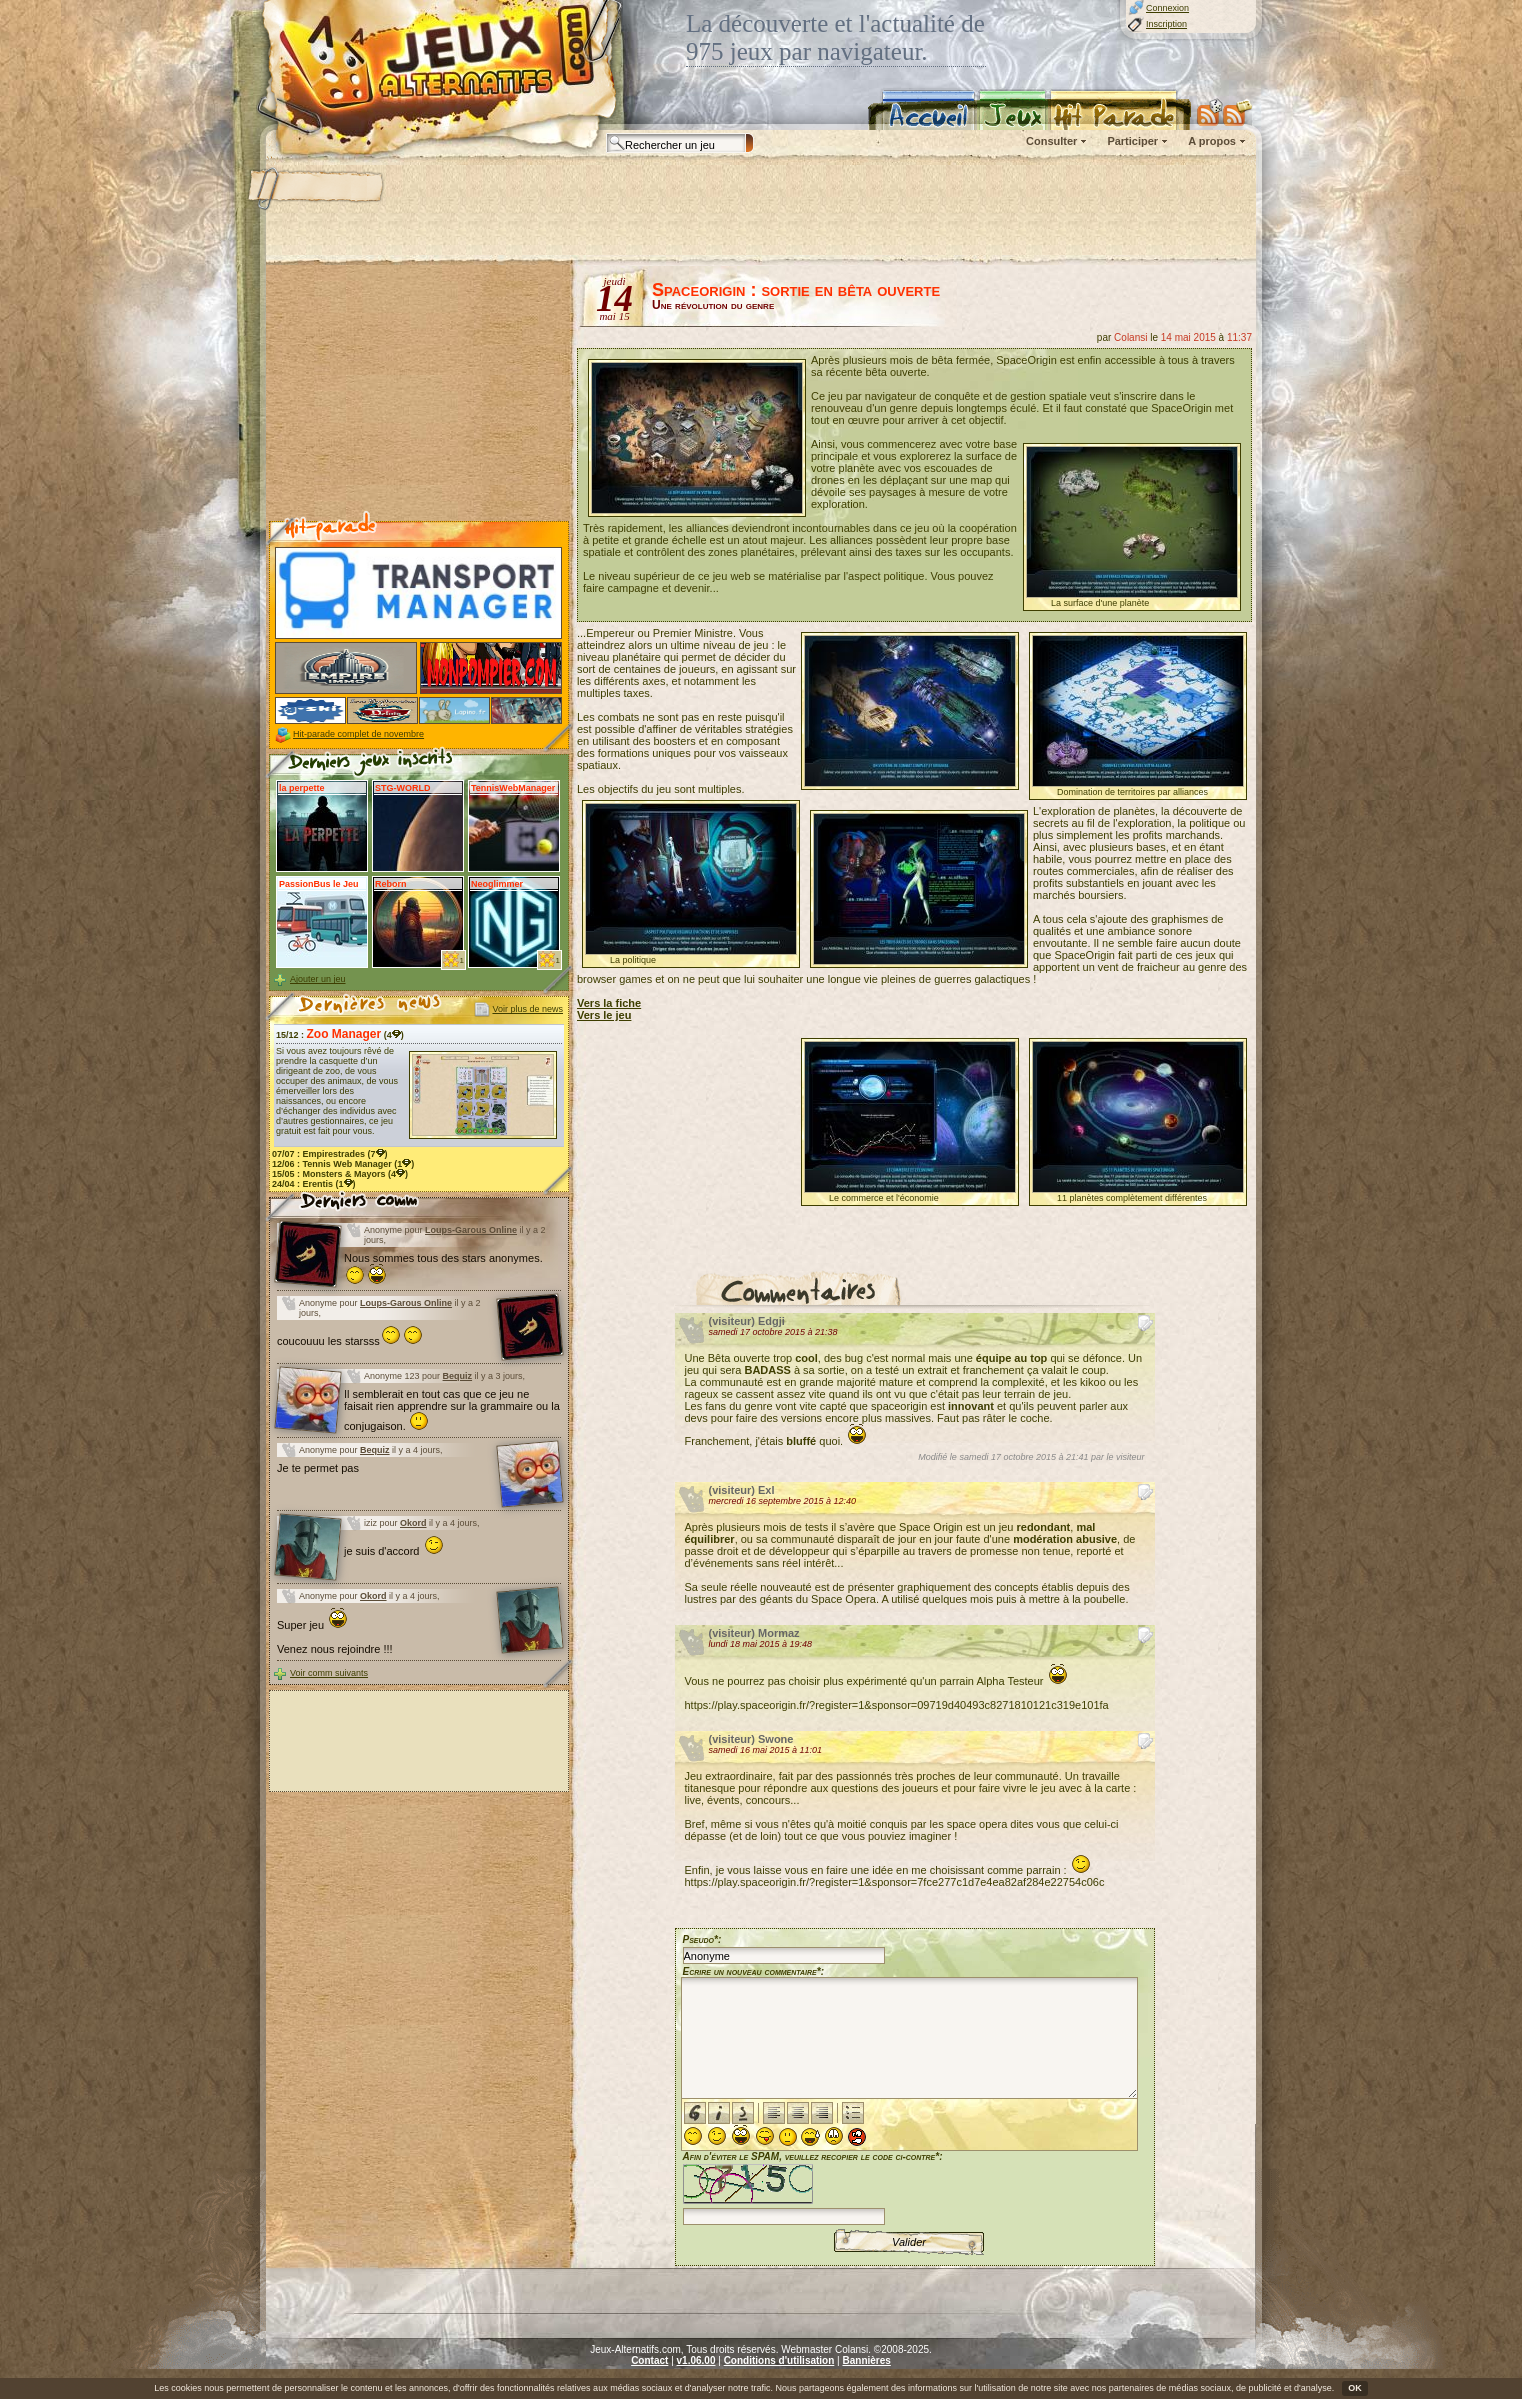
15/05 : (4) (340, 1174)
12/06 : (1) (343, 1164)
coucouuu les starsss (350, 1341)
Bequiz (458, 1376)
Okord (413, 1523)
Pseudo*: (702, 1939)
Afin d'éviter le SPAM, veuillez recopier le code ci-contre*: (813, 2186)
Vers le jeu (604, 1015)
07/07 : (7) (330, 1154)
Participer (1132, 141)
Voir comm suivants (329, 1673)
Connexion (1167, 8)
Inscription (1166, 24)
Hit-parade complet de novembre (358, 734)
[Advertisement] (760, 210)
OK (1355, 2388)
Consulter (1051, 141)
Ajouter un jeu (318, 979)
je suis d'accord (394, 1551)
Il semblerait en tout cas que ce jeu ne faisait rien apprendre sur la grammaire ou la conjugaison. (452, 1410)
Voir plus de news (527, 1009)
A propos (1212, 141)
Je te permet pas (318, 1468)
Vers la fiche (609, 1003)
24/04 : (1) (314, 1184)
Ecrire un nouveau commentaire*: (754, 1971)
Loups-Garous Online (471, 1230)
